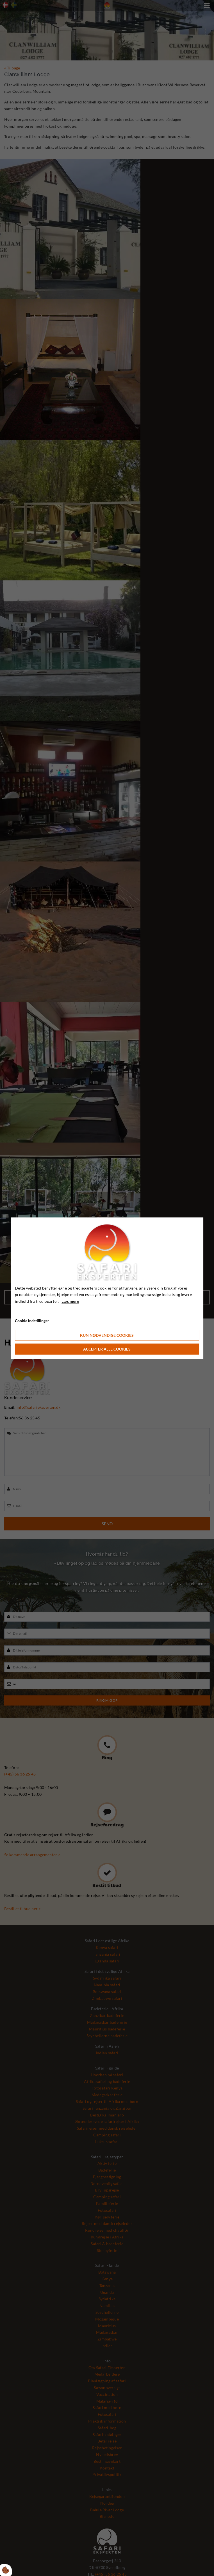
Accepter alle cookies (107, 1349)
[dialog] (107, 1288)
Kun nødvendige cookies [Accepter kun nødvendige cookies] (107, 1335)
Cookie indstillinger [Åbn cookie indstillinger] (32, 1320)
